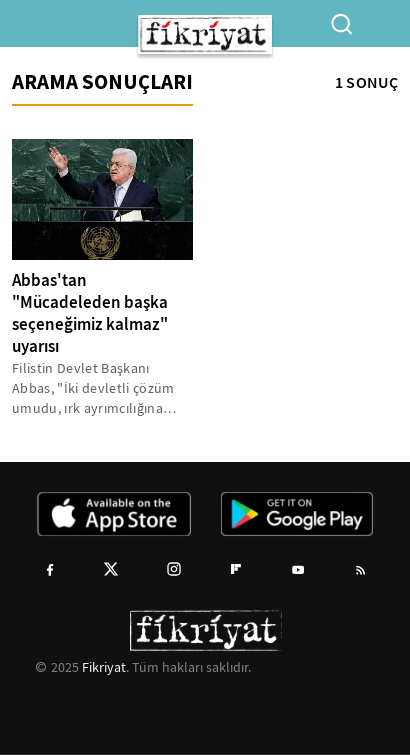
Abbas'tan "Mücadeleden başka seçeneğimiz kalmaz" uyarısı (90, 313)
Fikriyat (104, 667)
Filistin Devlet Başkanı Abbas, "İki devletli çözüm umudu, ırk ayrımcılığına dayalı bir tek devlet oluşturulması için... (93, 388)
